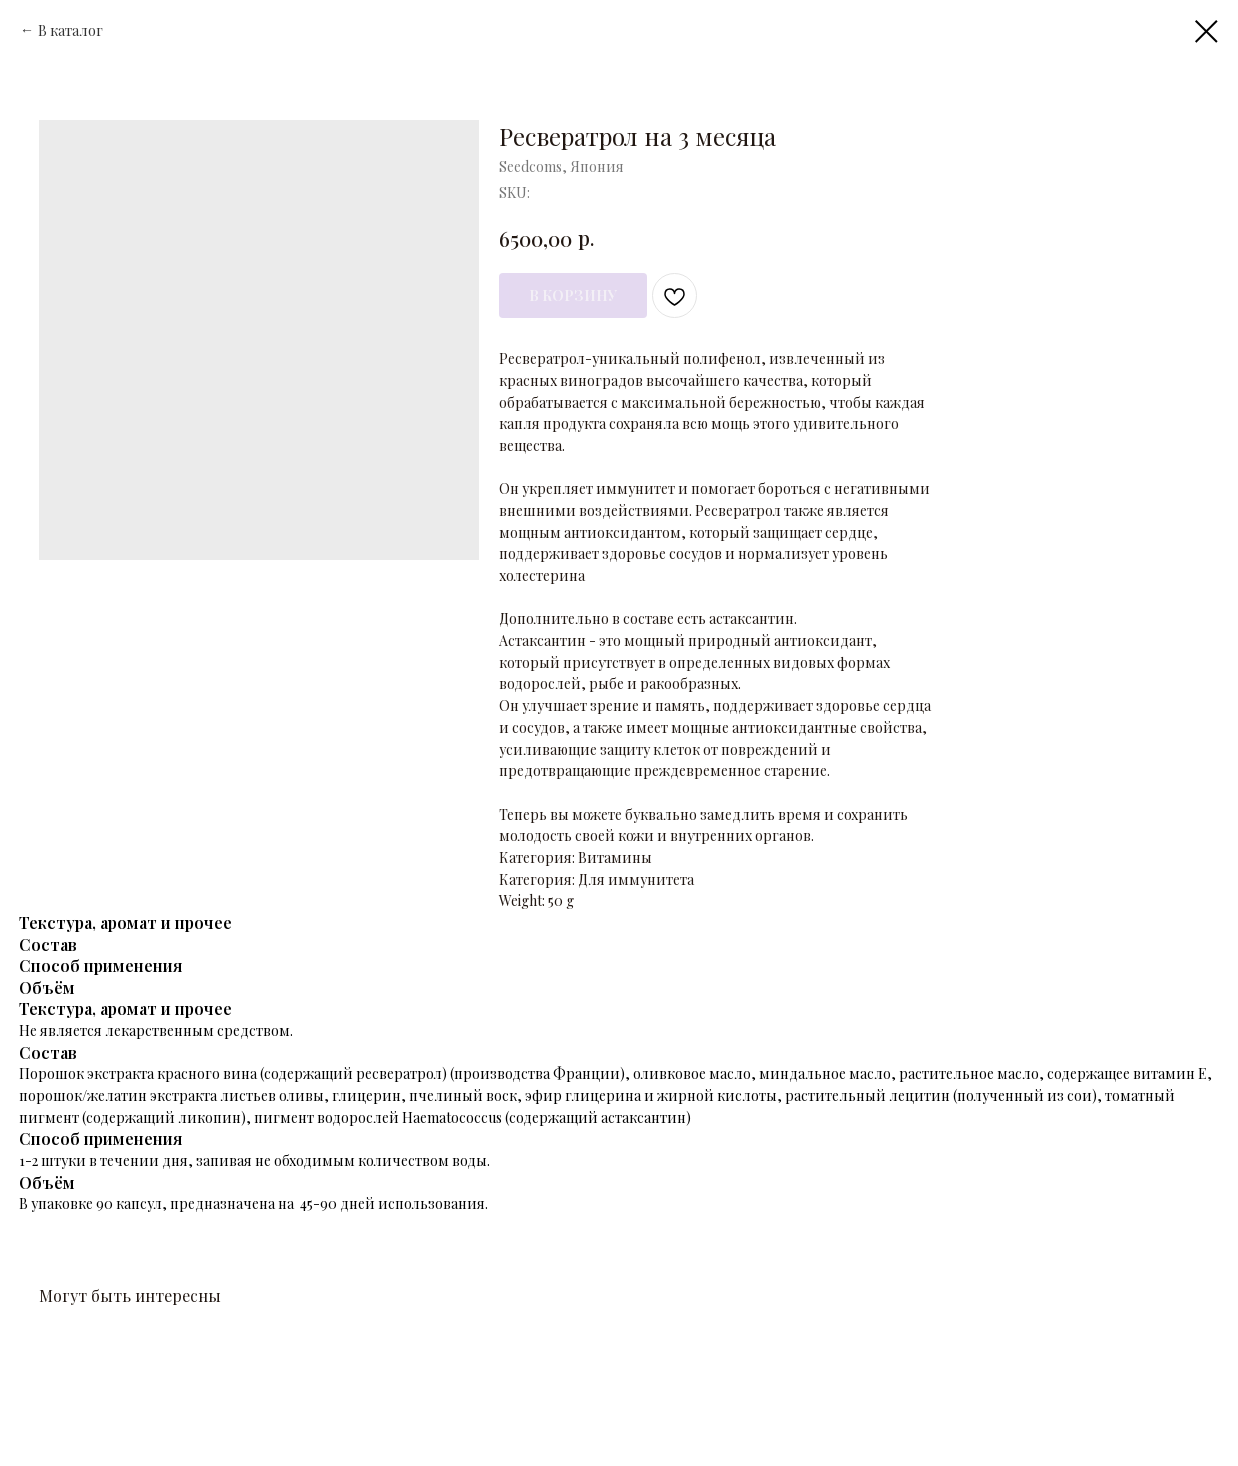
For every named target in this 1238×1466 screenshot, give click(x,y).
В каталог (70, 30)
